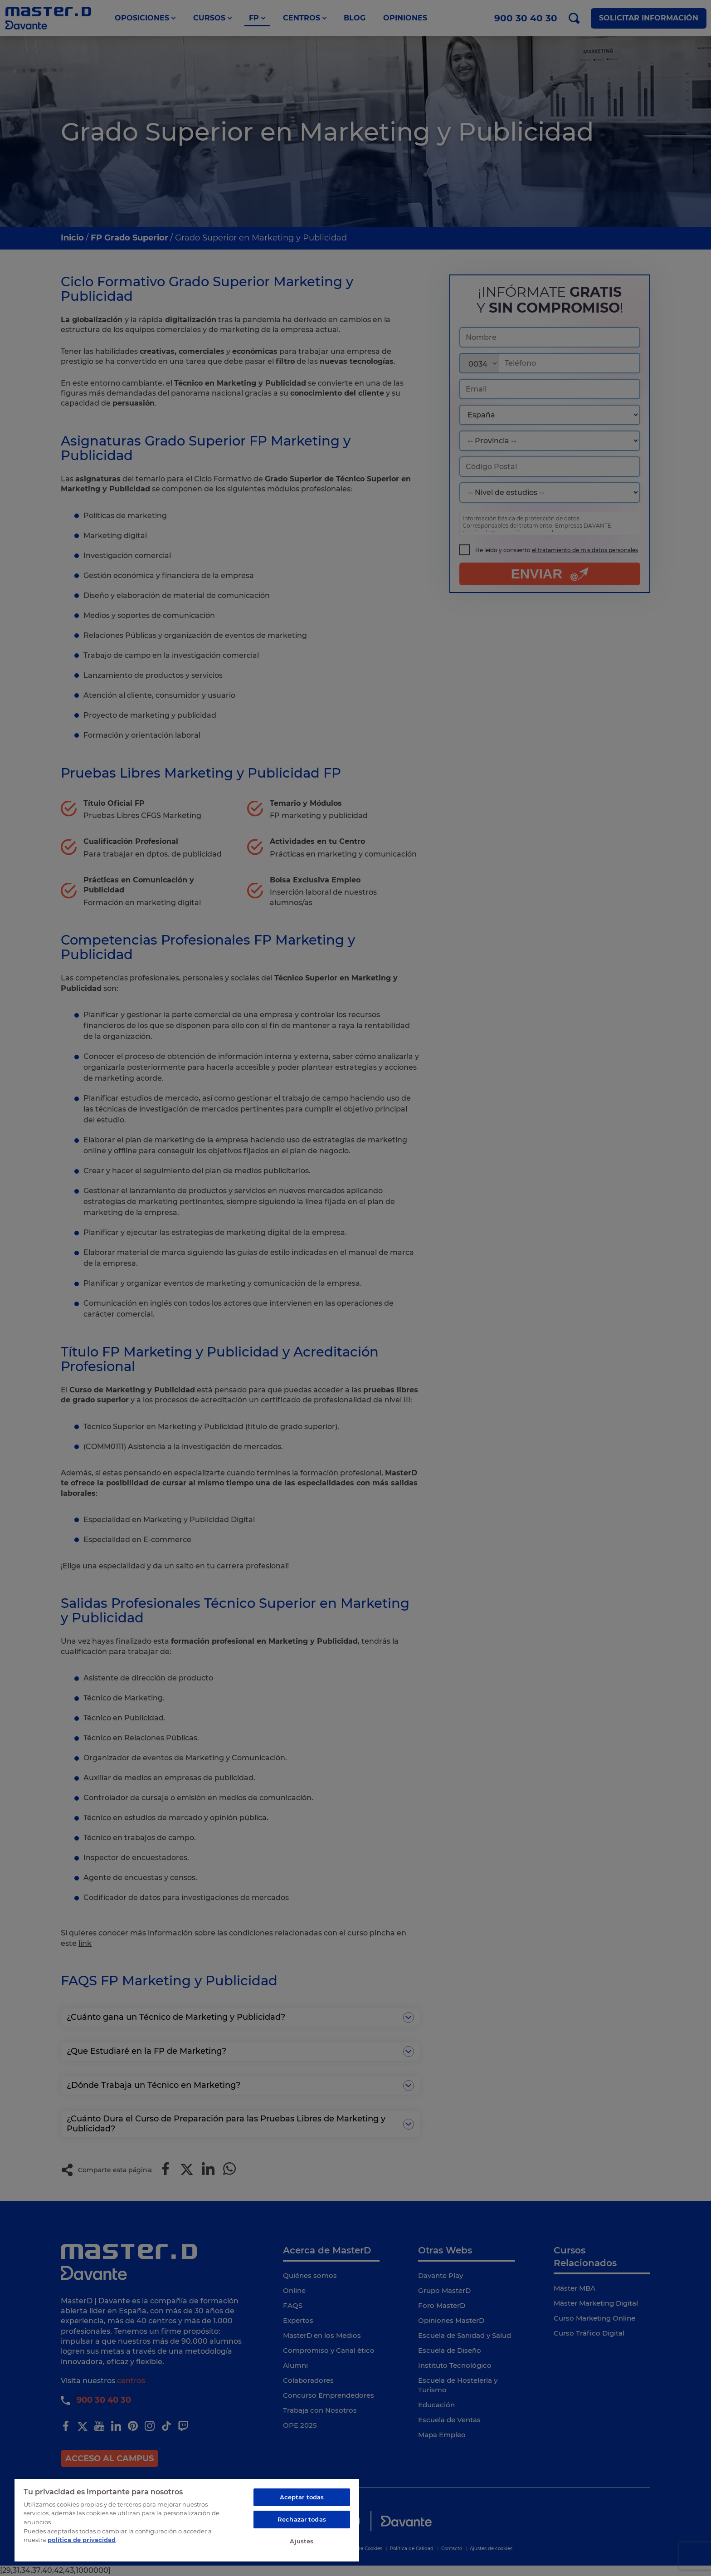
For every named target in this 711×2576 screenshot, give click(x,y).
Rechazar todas (302, 2519)
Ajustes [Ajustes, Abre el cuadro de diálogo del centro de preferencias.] (301, 2541)
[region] (187, 2519)
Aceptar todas (302, 2497)
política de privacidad (82, 2539)
